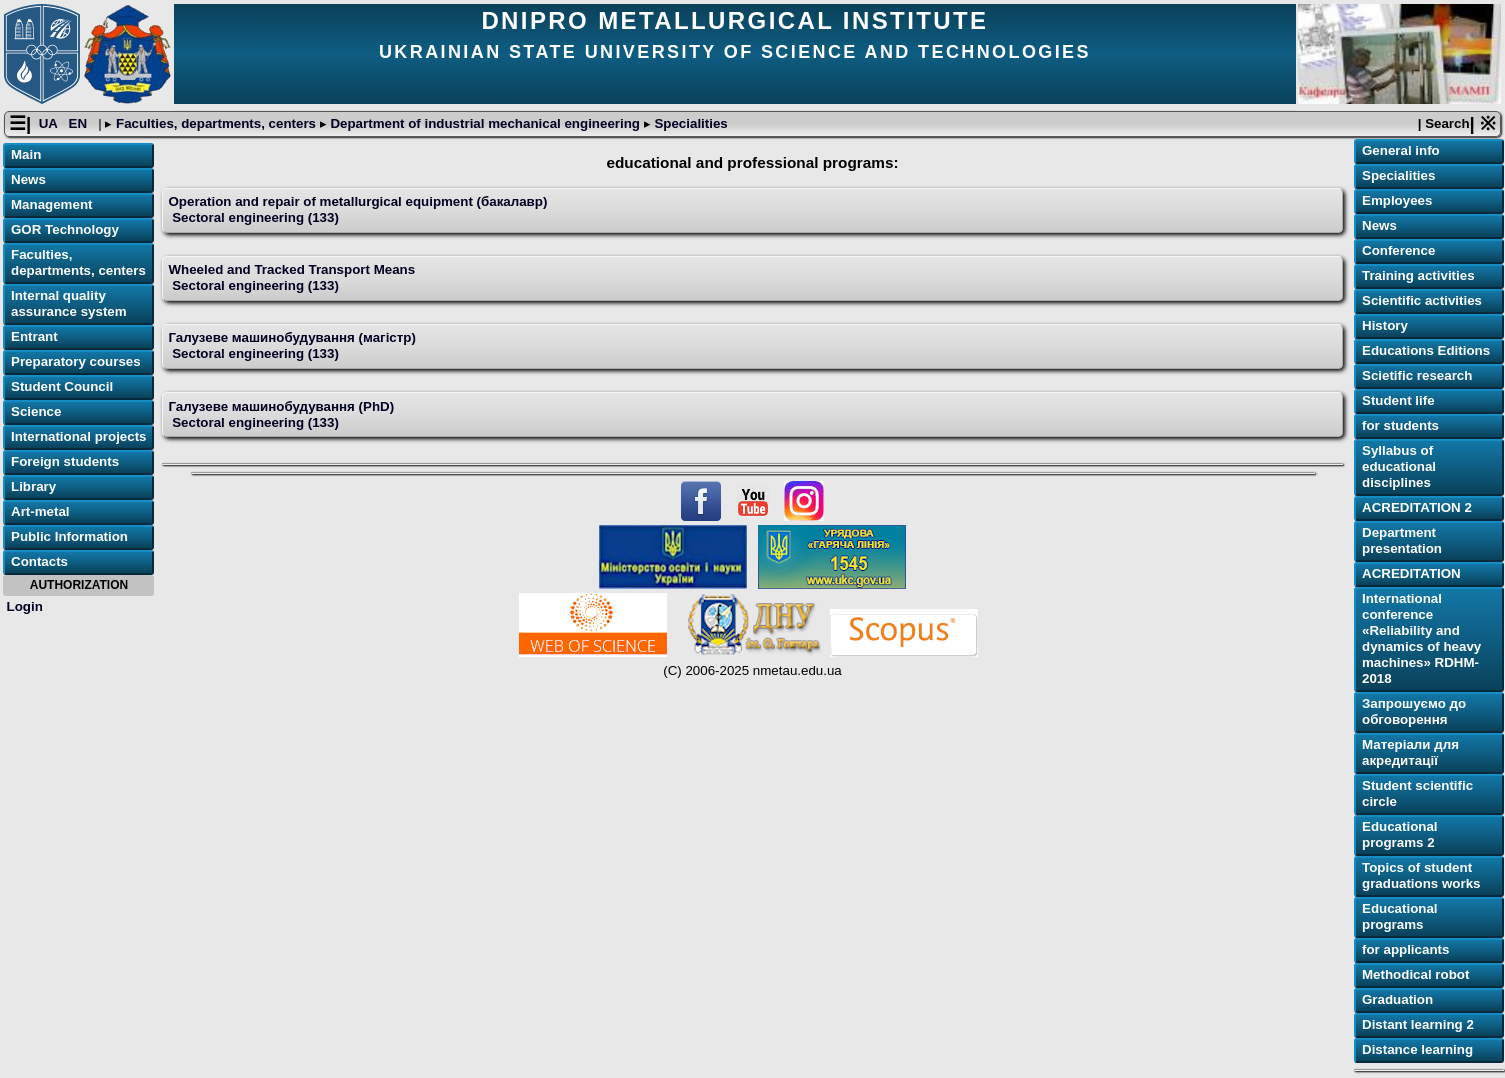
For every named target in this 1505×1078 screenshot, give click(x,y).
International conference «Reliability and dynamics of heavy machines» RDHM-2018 (1421, 638)
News (28, 179)
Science (36, 411)
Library (33, 486)
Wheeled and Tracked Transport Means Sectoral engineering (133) (291, 277)
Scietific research (1417, 375)
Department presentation (1402, 540)
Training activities (1418, 275)
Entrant (34, 336)
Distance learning (1417, 1049)
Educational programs (1400, 916)
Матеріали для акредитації (1410, 752)
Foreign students (65, 461)
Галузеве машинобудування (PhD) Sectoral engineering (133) (281, 414)
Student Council (62, 386)
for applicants (1405, 949)
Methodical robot (1415, 974)
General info (1401, 150)
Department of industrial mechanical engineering (485, 123)
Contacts (39, 561)
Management (51, 204)
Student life (1398, 400)
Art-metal (40, 511)
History (1385, 325)
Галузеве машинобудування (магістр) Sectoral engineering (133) (291, 345)
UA (50, 123)
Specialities (689, 123)
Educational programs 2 (1400, 834)
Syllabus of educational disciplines (1399, 466)
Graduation (1397, 999)
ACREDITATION (1411, 573)
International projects (79, 436)
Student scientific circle (1417, 793)
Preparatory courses (76, 361)
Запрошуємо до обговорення (1414, 711)
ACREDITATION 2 (1417, 507)
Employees (1397, 200)
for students (1400, 425)
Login (25, 606)
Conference (1398, 250)
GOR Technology (65, 229)
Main (26, 154)
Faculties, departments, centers (215, 123)
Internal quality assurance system (69, 303)
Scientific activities (1422, 300)
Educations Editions (1426, 350)
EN (80, 123)
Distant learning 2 (1418, 1024)
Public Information (69, 536)
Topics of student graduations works (1421, 875)
